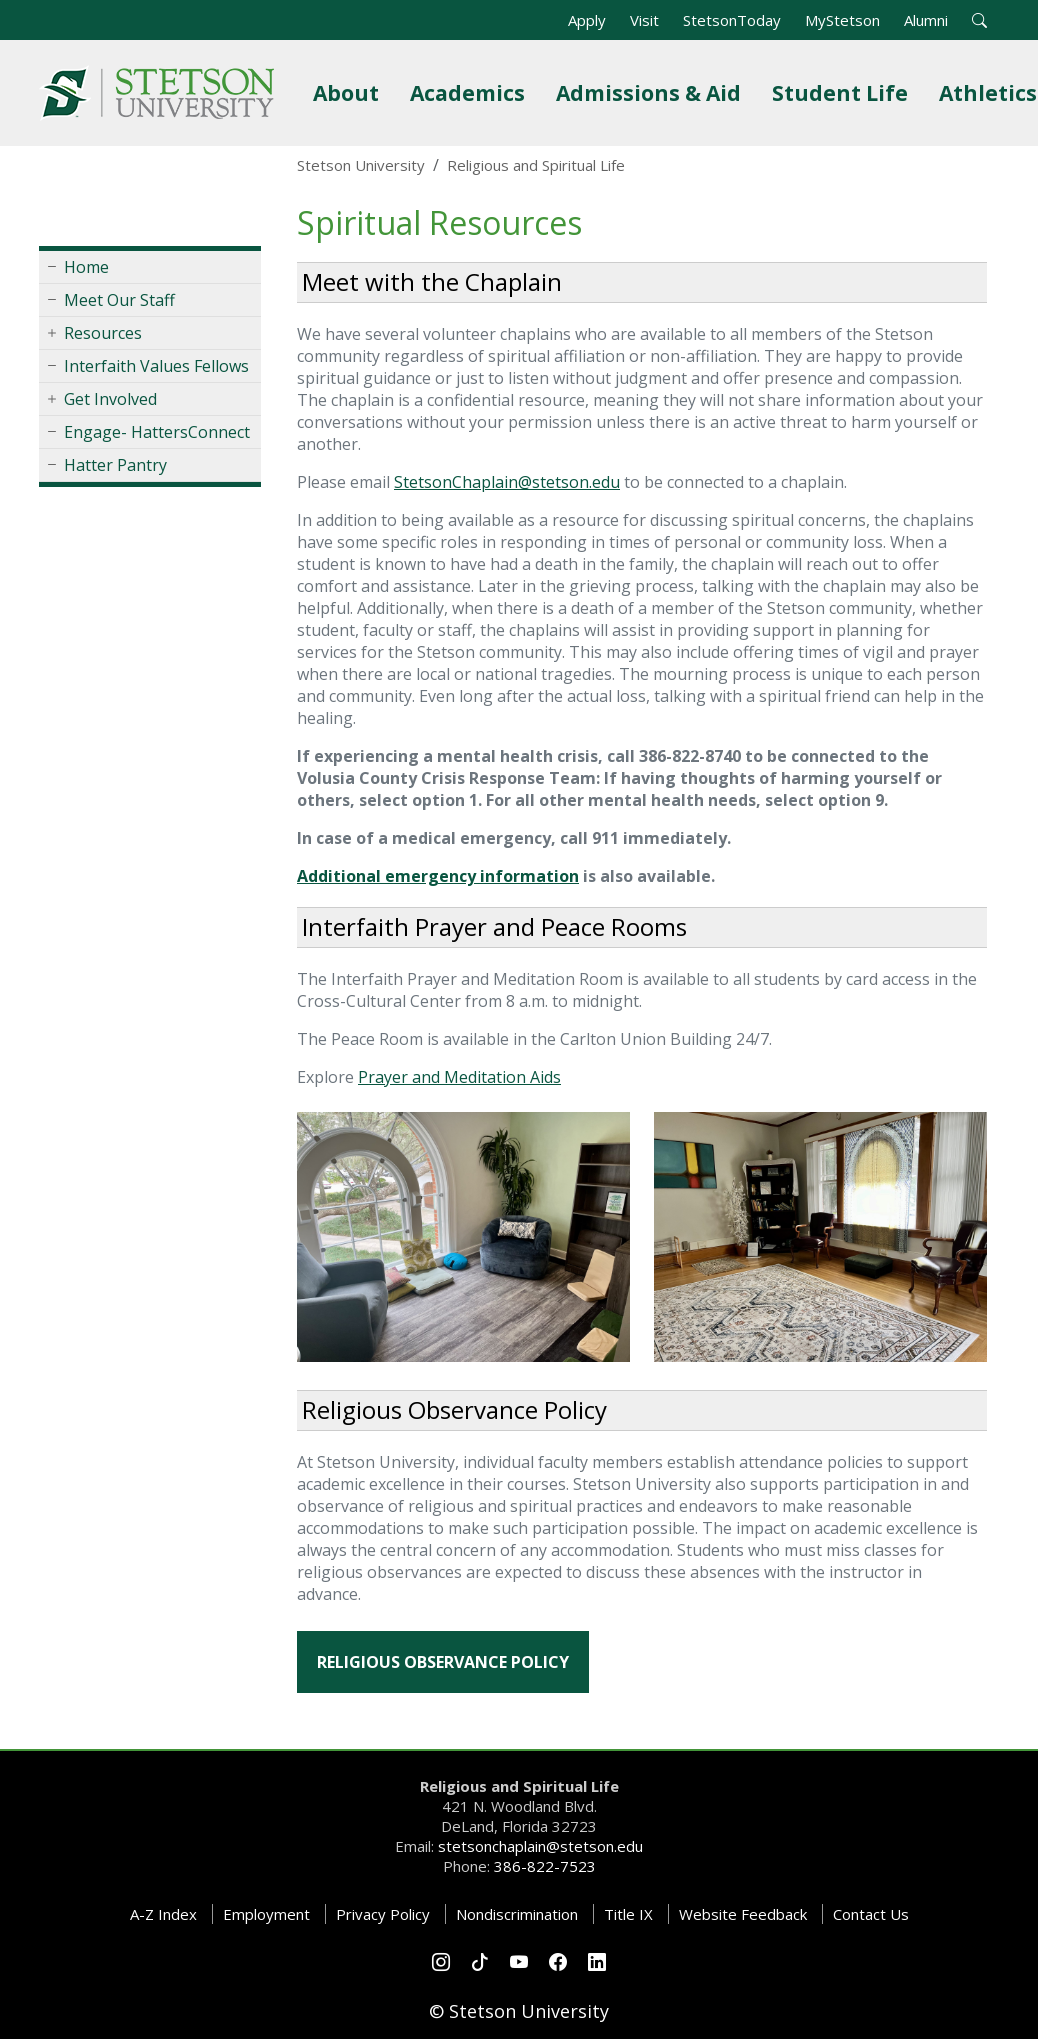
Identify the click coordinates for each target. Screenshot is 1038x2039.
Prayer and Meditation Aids (459, 1077)
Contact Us (871, 1914)
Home (86, 267)
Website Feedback (743, 1914)
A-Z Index (163, 1914)
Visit (644, 20)
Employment (266, 1914)
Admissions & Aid (652, 92)
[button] (979, 20)
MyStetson (842, 20)
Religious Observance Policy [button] (443, 1662)
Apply (587, 20)
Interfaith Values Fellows (156, 366)
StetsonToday (732, 20)
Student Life (844, 92)
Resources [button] (103, 333)
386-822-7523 (545, 1866)
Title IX (628, 1914)
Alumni (926, 20)
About (350, 92)
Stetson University (361, 165)
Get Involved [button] (110, 399)
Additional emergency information (438, 876)
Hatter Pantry (115, 465)
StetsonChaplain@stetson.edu (507, 482)
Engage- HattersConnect (157, 432)
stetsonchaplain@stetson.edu (540, 1846)
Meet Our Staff (119, 300)
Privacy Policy (383, 1914)
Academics (471, 92)
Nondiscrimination (517, 1914)
